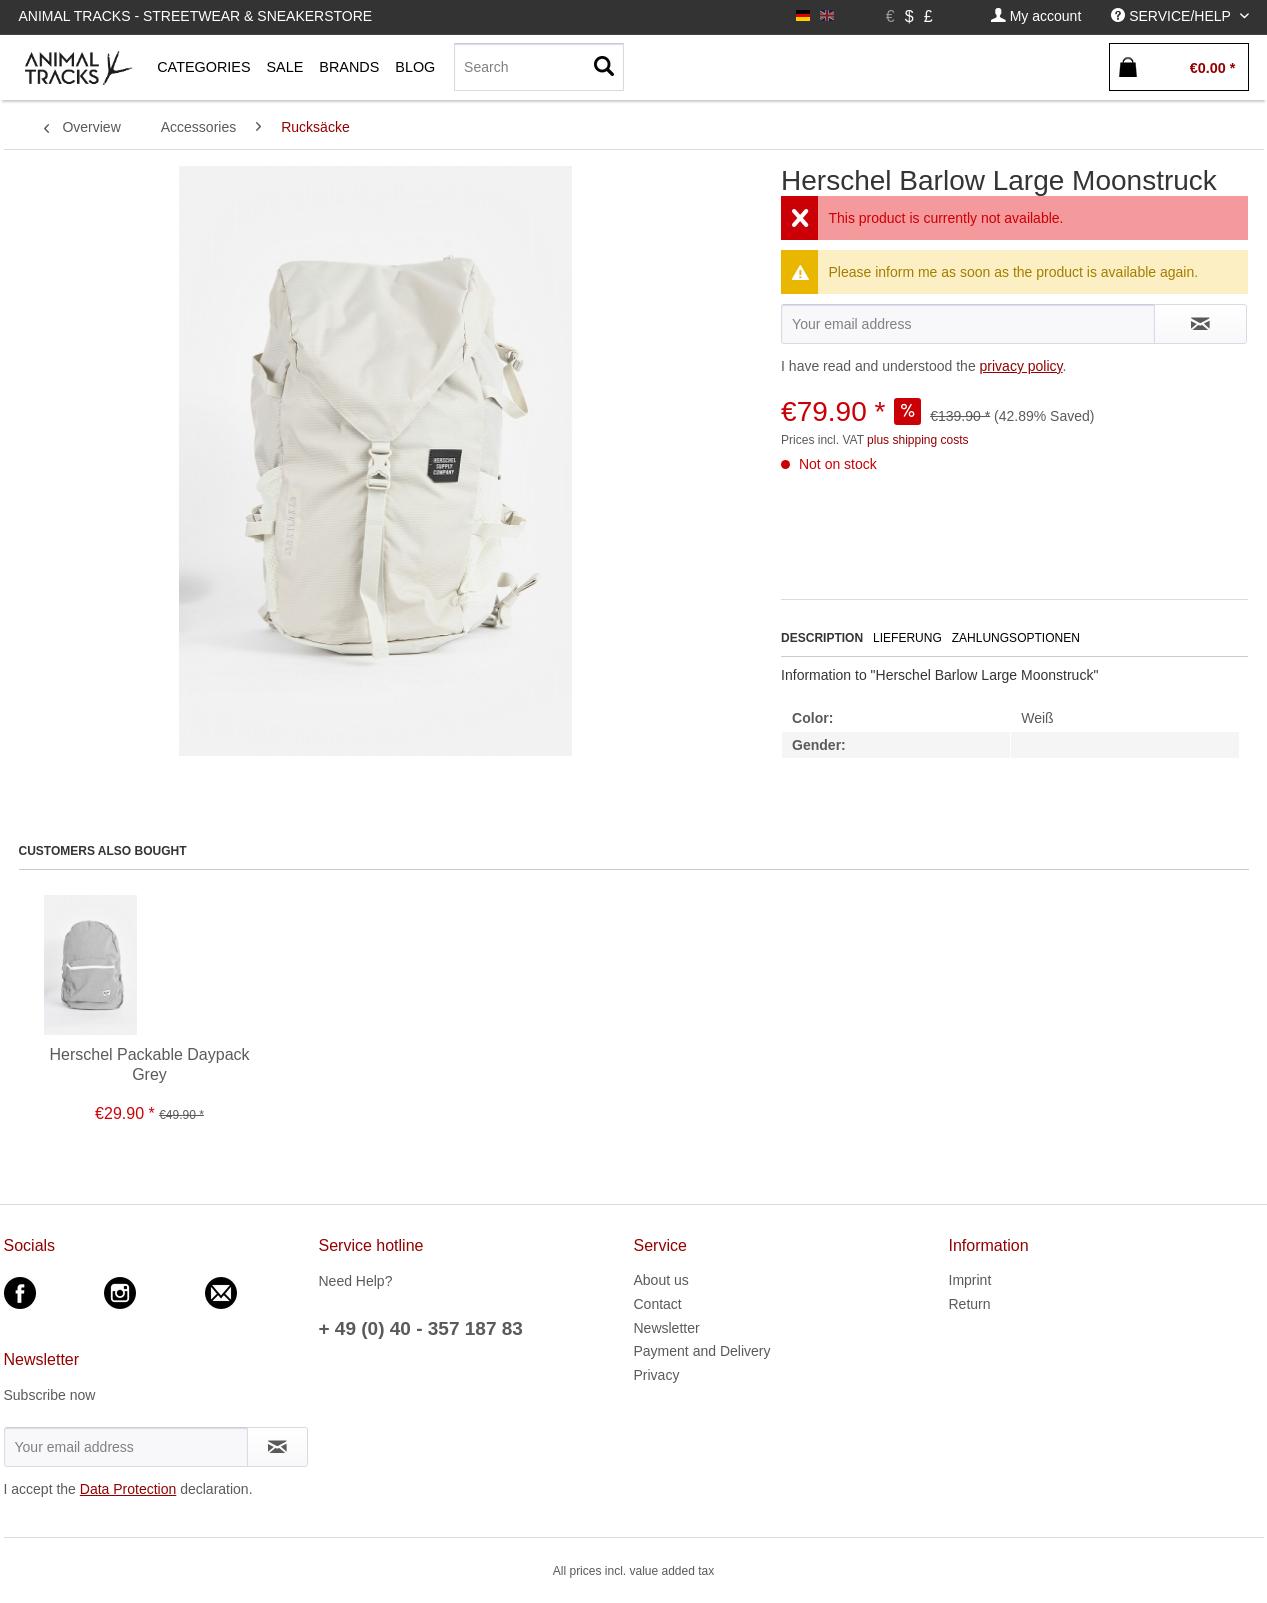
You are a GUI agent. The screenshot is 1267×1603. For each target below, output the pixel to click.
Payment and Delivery (702, 1351)
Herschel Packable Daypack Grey (149, 1064)
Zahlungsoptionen (1016, 638)
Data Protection (128, 1489)
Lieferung (907, 638)
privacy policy (1021, 366)
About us (661, 1280)
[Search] (539, 67)
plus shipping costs (917, 440)
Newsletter (667, 1328)
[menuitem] (1036, 16)
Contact (658, 1304)
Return (970, 1304)
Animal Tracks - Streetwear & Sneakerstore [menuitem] (196, 16)
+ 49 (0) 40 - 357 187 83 (421, 1328)
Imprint (970, 1280)
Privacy (657, 1375)
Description (822, 638)
